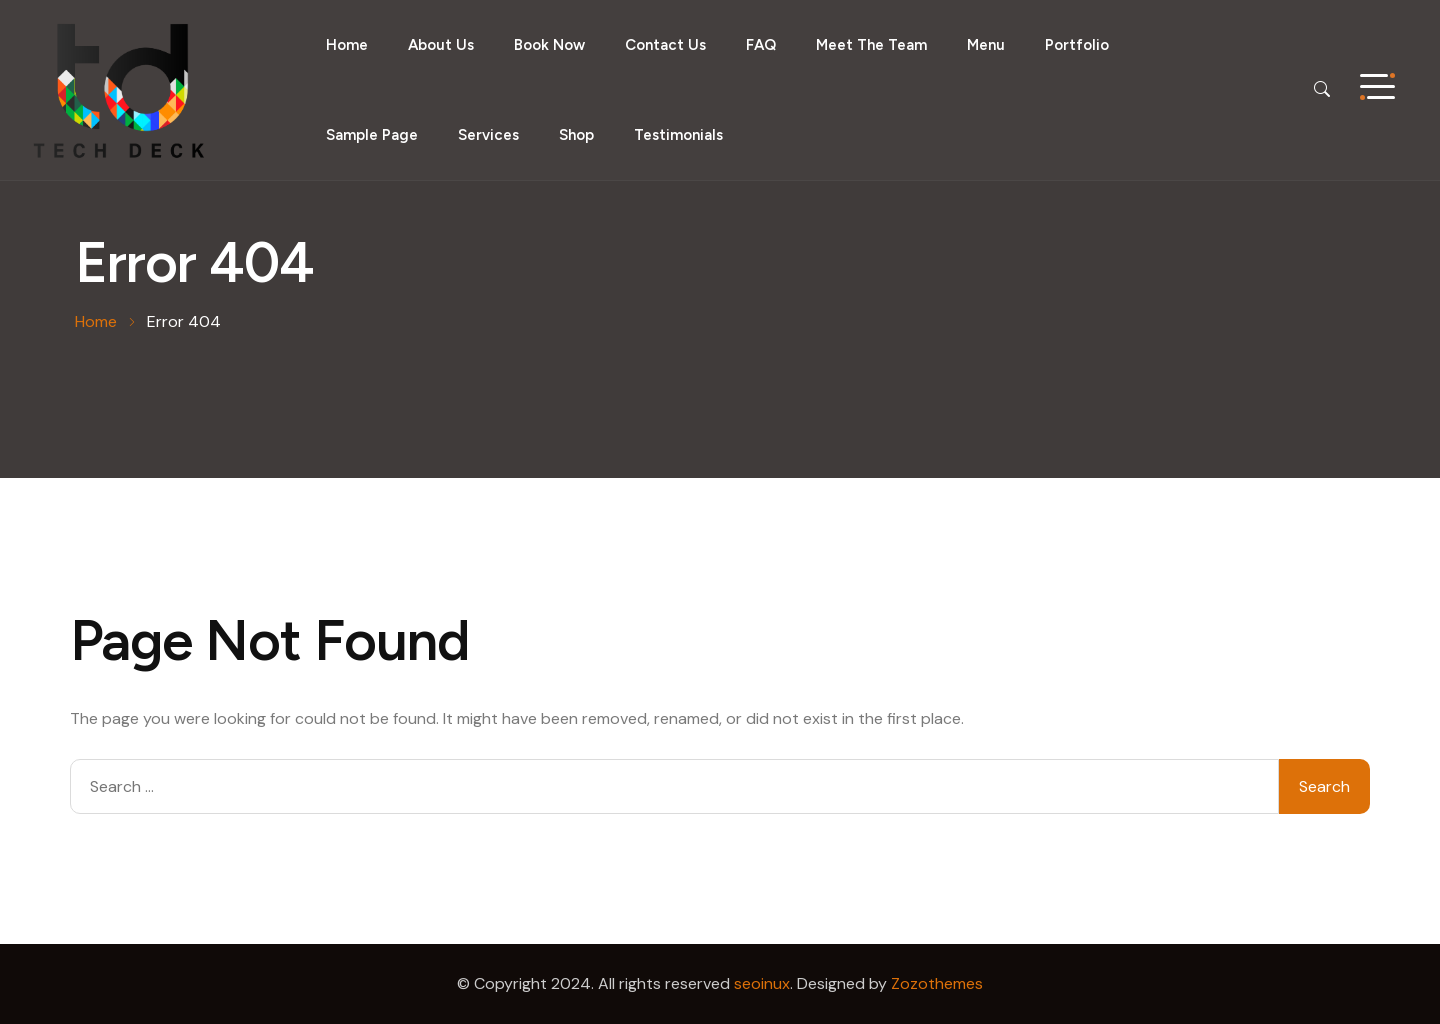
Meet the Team (871, 45)
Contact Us (665, 45)
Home (347, 45)
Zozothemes (937, 983)
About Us (441, 45)
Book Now (549, 45)
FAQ (761, 45)
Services (488, 135)
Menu (986, 45)
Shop (576, 135)
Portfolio (1077, 45)
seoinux (762, 983)
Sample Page (372, 135)
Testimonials (678, 135)
